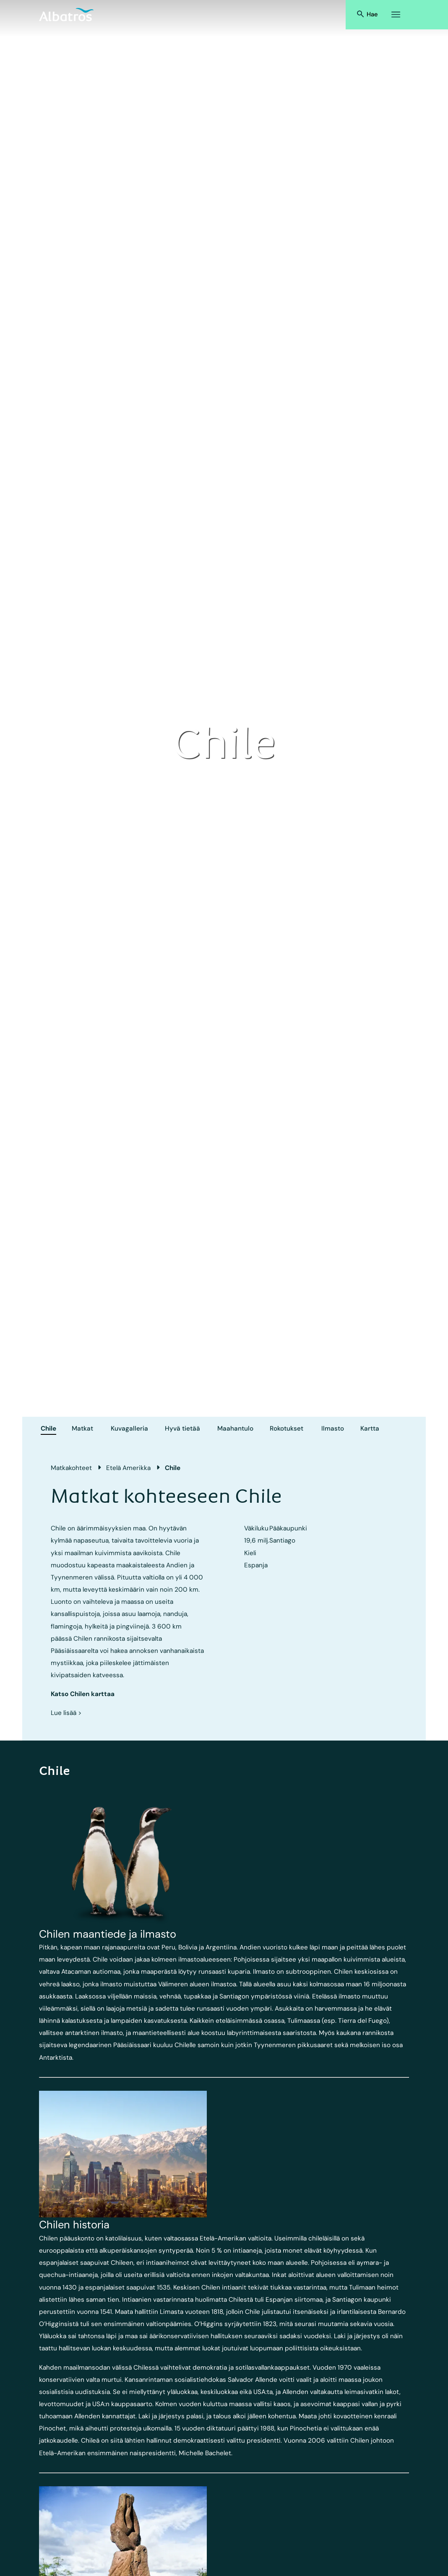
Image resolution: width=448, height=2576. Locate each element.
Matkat (82, 1428)
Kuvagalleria (129, 1428)
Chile (48, 1428)
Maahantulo (235, 1428)
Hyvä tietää (182, 1428)
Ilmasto (332, 1428)
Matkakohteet (71, 1468)
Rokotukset (286, 1428)
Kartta (369, 1428)
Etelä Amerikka (128, 1468)
